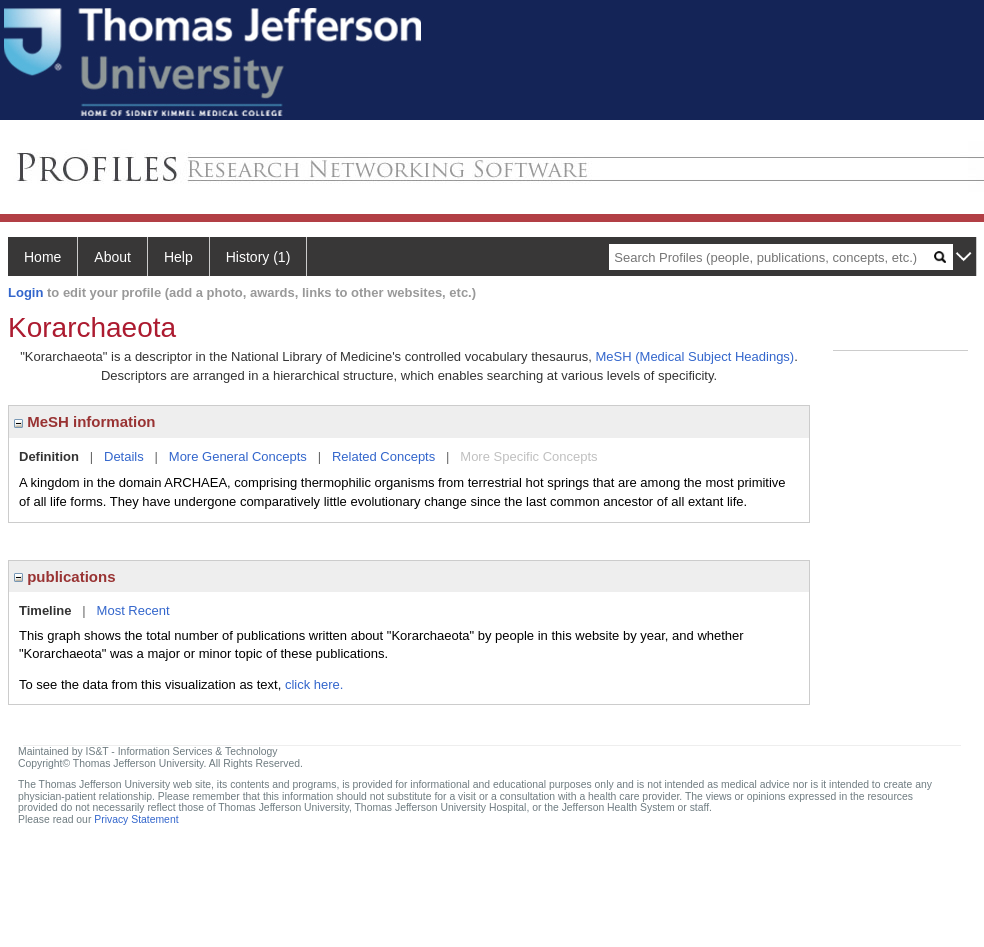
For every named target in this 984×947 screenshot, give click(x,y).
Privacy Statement (136, 819)
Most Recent (133, 610)
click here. (314, 684)
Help (178, 257)
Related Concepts (383, 456)
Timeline (45, 610)
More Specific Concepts (528, 456)
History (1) (258, 257)
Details (124, 456)
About (112, 257)
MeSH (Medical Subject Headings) (695, 356)
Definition (49, 456)
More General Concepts (238, 456)
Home (42, 257)
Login (25, 292)
